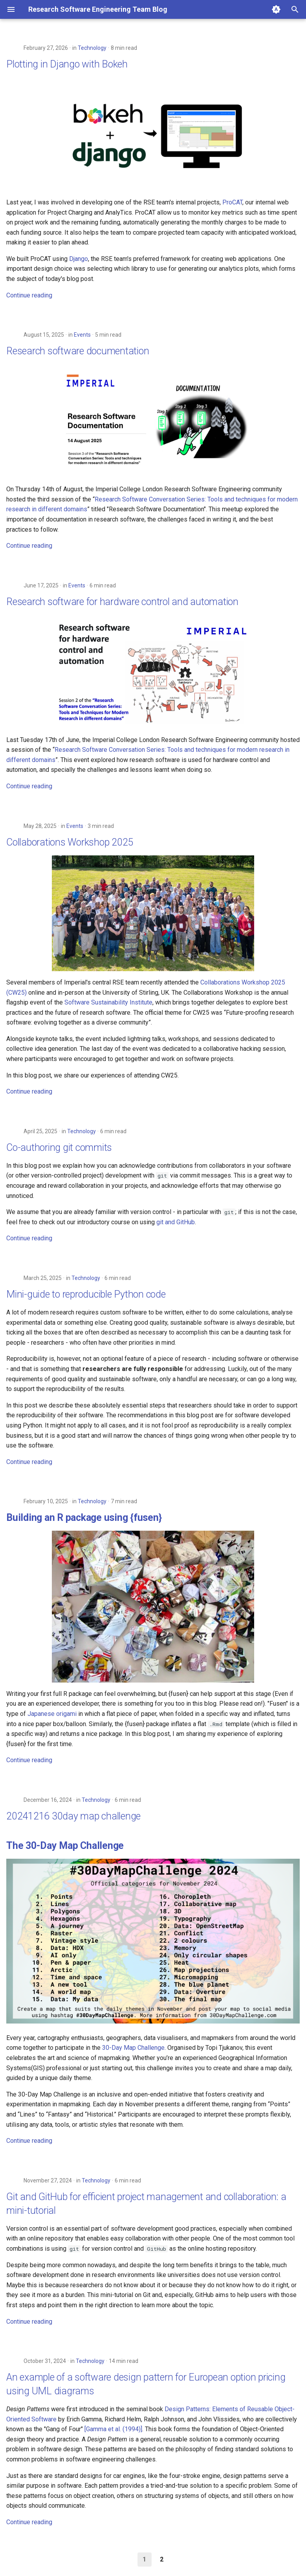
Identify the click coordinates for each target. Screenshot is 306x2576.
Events (82, 335)
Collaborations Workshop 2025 (69, 842)
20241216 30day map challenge (73, 1816)
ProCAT (232, 202)
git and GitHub (175, 1222)
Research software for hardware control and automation (122, 601)
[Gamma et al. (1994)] (113, 2429)
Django (78, 259)
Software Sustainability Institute (108, 1002)
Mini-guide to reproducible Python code (86, 1294)
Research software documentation (77, 351)
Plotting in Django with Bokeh (67, 64)
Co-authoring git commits (59, 1147)
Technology (92, 48)
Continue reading (29, 295)
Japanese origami (52, 1713)
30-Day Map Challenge (133, 2047)
